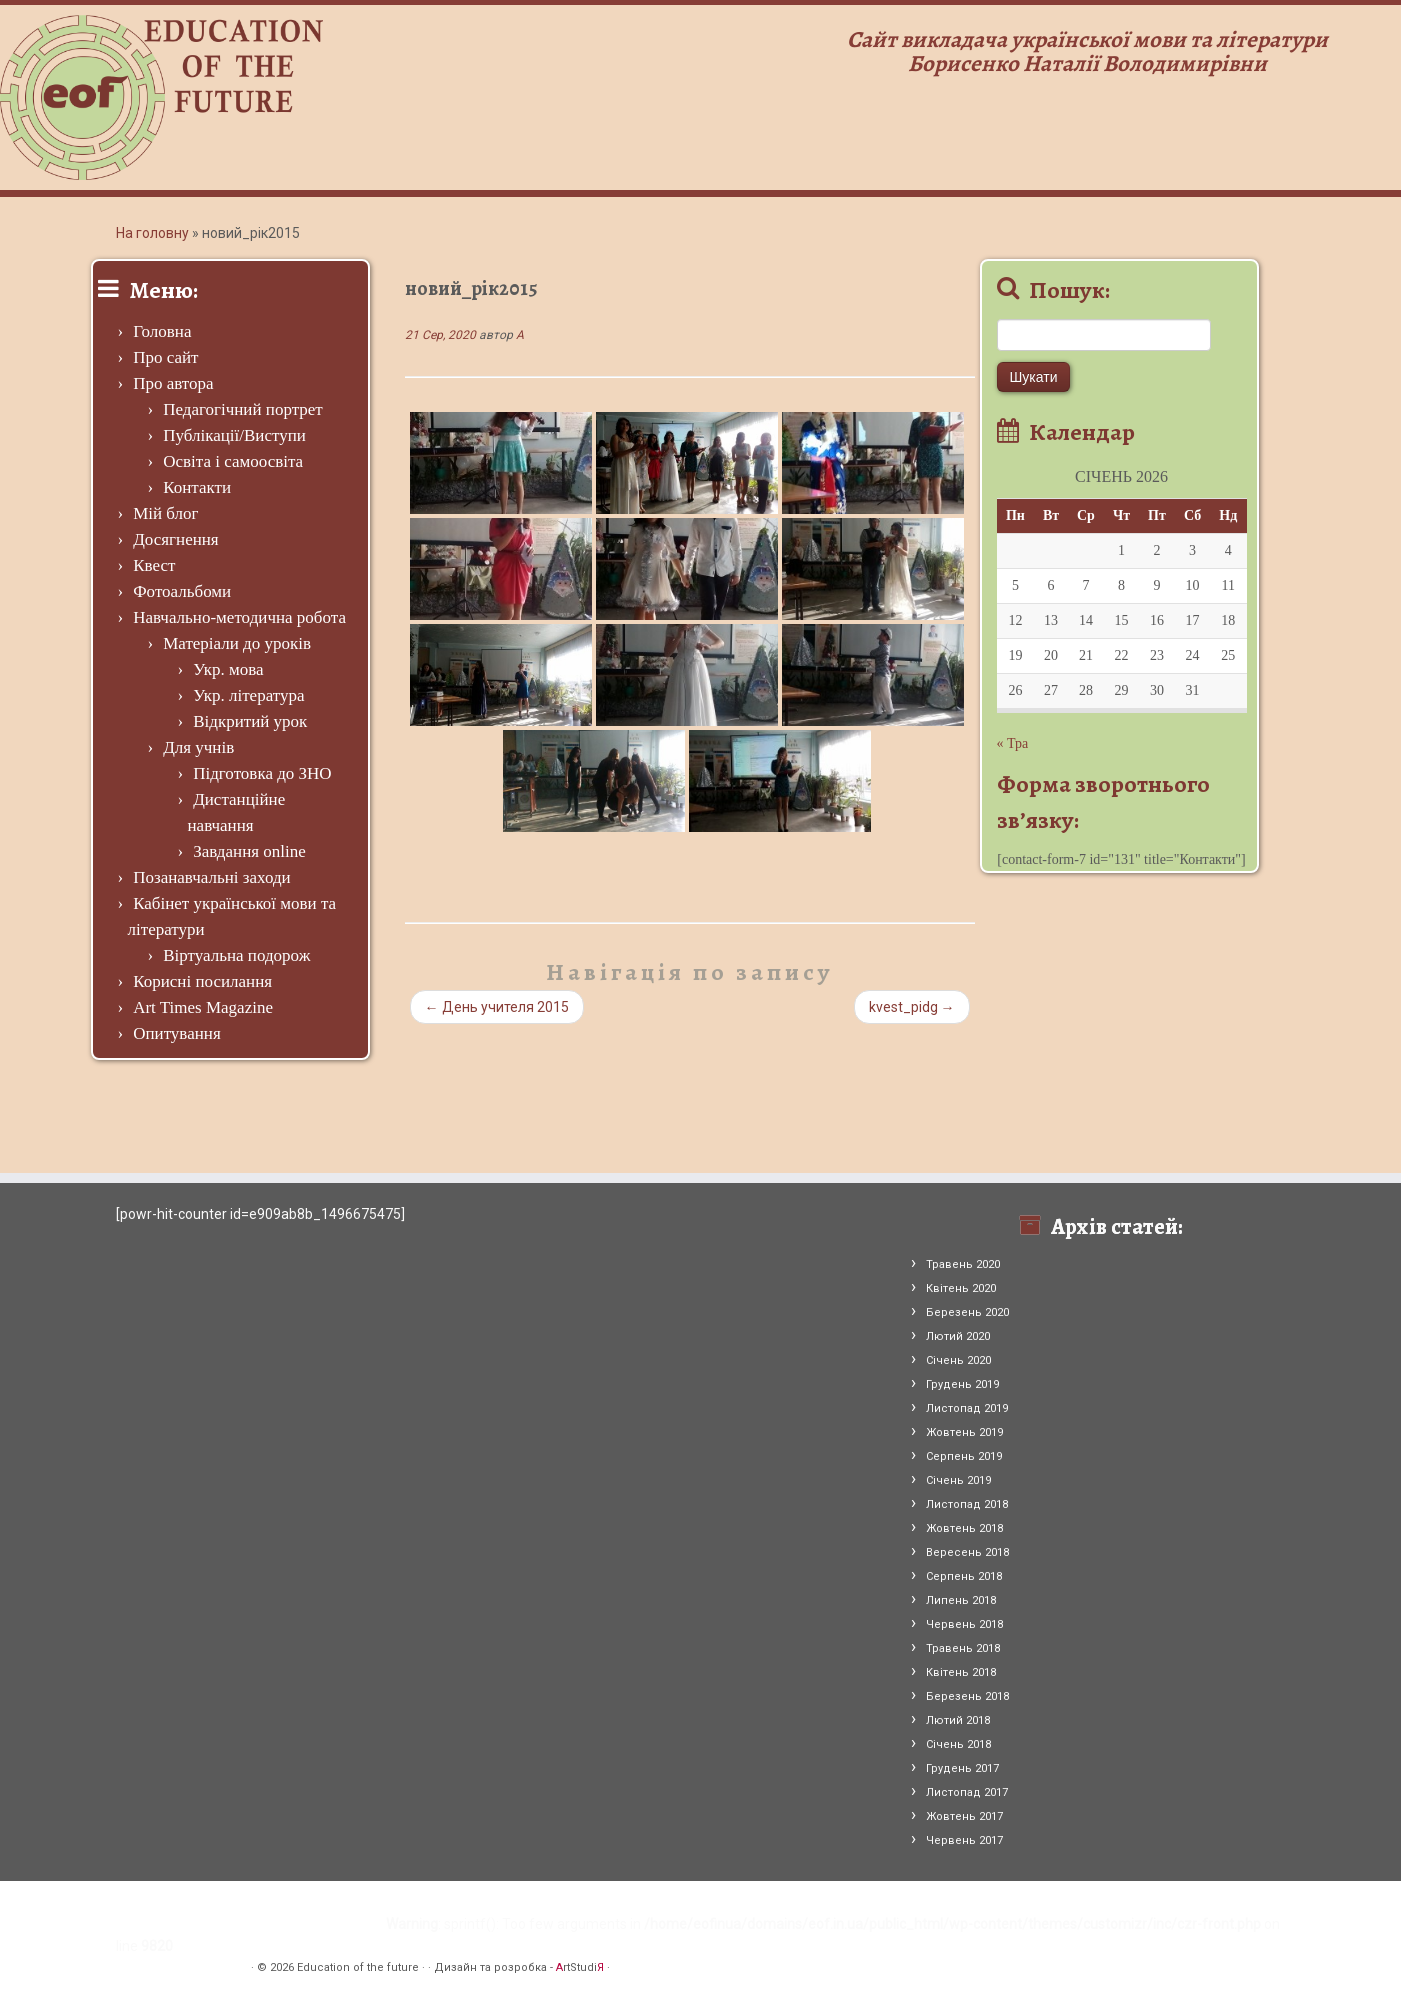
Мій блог (165, 513)
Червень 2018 (964, 1624)
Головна (162, 331)
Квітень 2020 (961, 1288)
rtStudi (580, 1967)
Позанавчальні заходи (211, 877)
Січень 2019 (958, 1480)
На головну (152, 233)
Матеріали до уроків (237, 643)
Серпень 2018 (964, 1576)
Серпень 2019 (964, 1456)
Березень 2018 (967, 1696)
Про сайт (165, 357)
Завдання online (249, 851)
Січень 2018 (958, 1744)
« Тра (1013, 743)
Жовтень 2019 (964, 1432)
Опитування (177, 1033)
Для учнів (198, 747)
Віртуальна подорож (236, 955)
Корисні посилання (202, 981)
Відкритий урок (250, 721)
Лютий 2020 (958, 1336)
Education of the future (358, 1967)
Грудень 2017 (962, 1768)
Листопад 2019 (967, 1408)
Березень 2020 (967, 1312)
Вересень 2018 (967, 1552)
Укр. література (248, 695)
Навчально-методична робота (239, 617)
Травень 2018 (963, 1648)
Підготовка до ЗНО (262, 773)
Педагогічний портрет (243, 409)
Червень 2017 (964, 1840)
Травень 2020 (963, 1264)
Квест (154, 565)
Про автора (173, 383)
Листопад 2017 (967, 1792)
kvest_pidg (912, 1007)
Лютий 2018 (958, 1720)
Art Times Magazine (203, 1007)
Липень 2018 (961, 1600)
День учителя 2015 (497, 1007)
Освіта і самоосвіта (233, 461)
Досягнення (176, 539)
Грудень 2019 (962, 1384)
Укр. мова (228, 669)
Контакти (197, 487)
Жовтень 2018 (964, 1528)
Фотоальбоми (182, 591)
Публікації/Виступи (234, 435)
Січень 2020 (958, 1360)
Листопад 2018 (967, 1504)
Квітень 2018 (961, 1672)
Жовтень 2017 (964, 1816)
